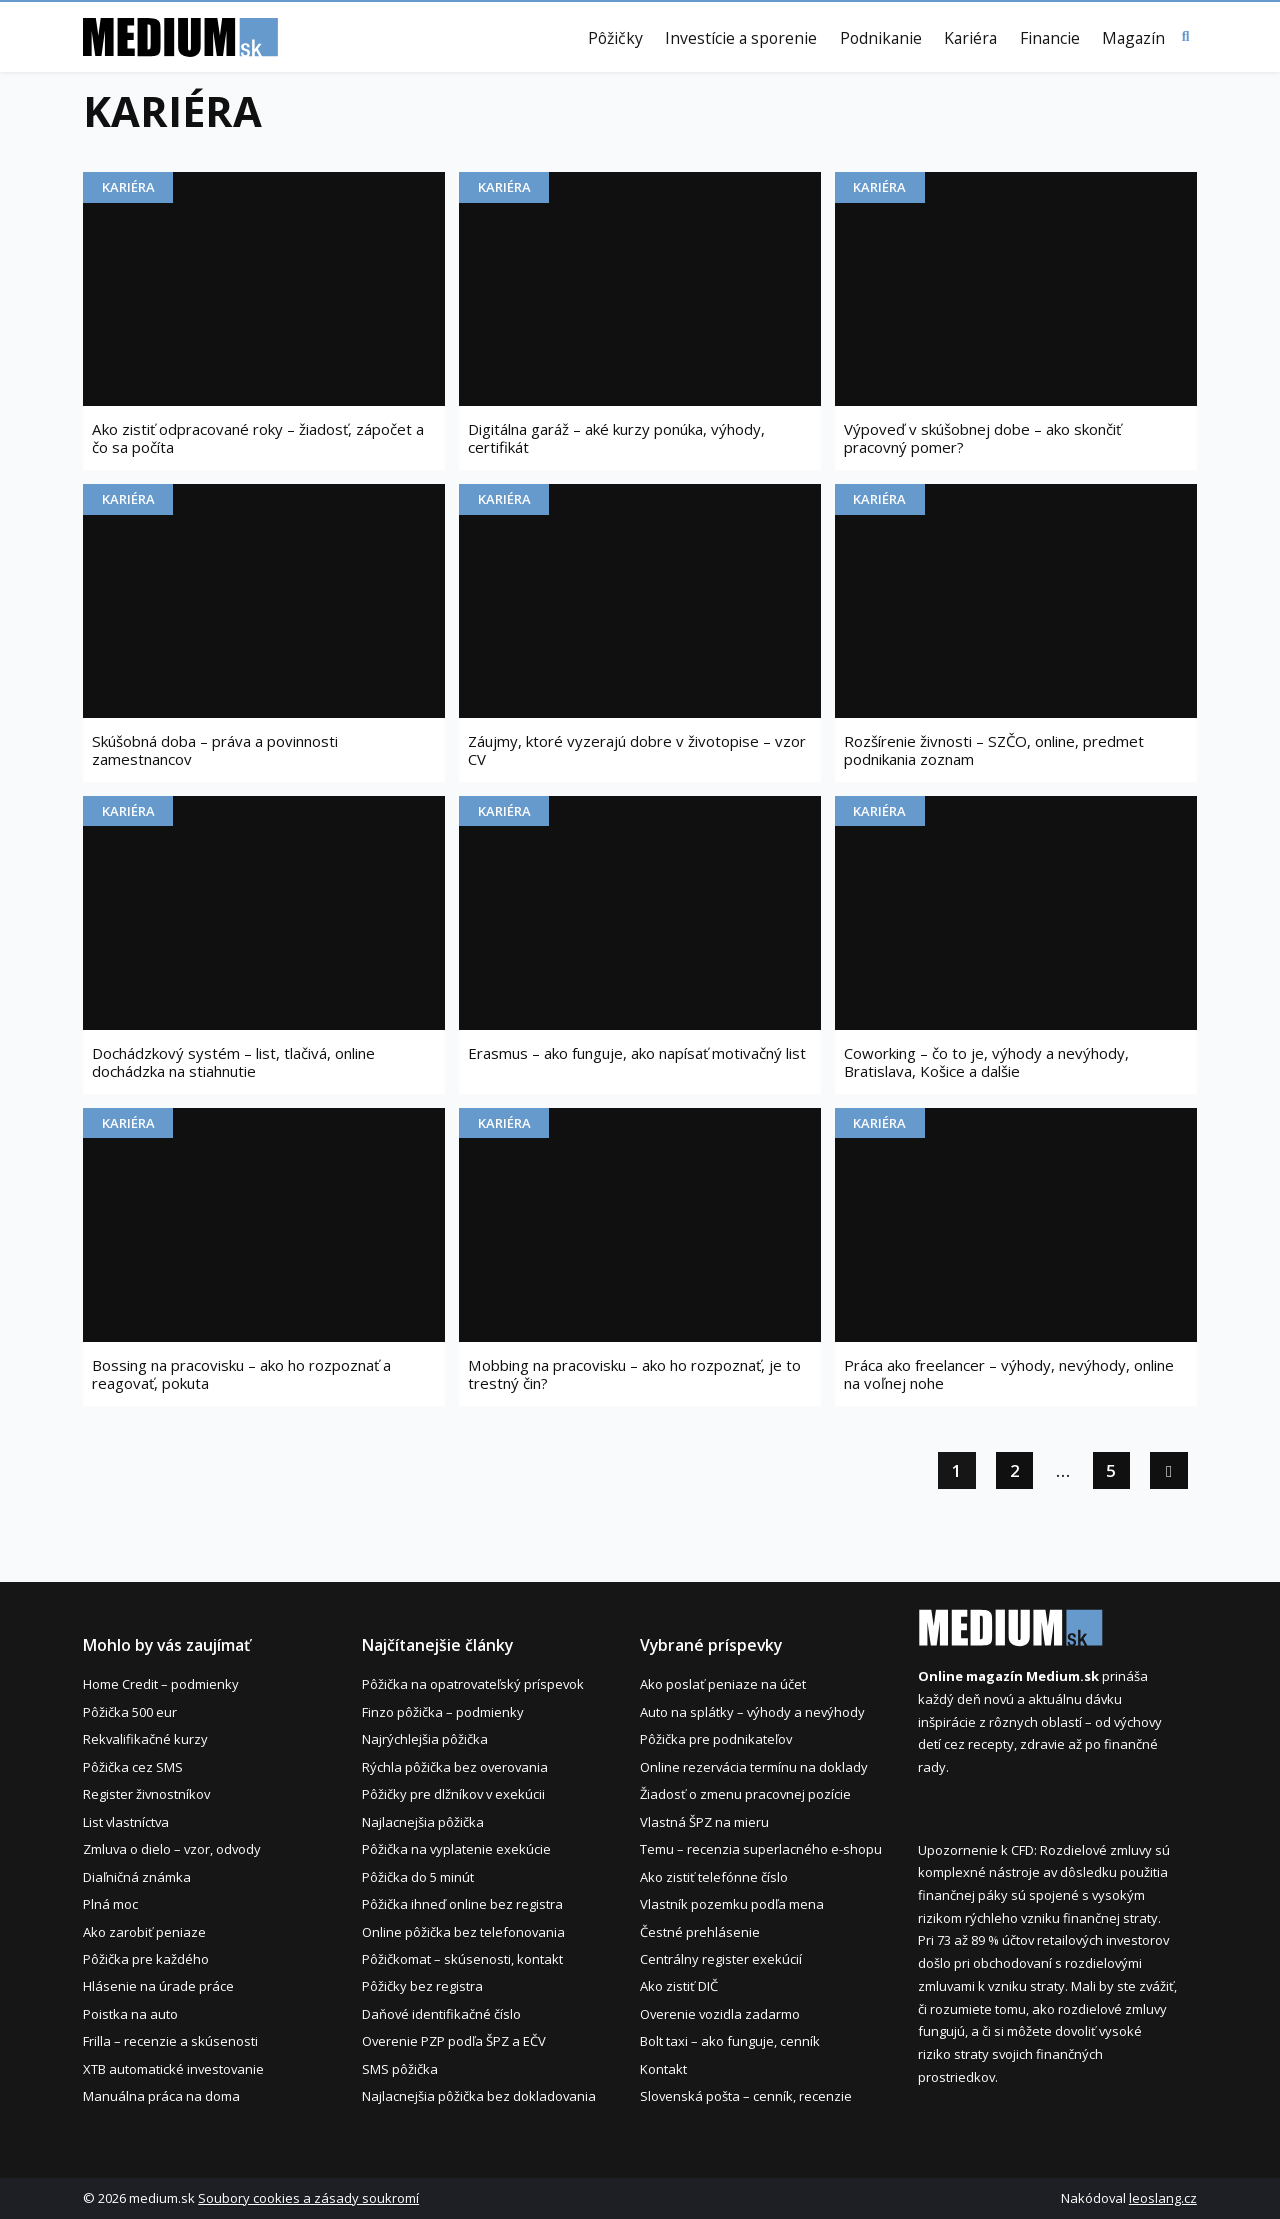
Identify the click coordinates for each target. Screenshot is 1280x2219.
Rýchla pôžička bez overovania (455, 1767)
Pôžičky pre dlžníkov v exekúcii (453, 1794)
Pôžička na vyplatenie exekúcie (456, 1849)
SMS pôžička (400, 2069)
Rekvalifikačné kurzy (145, 1739)
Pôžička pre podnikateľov (716, 1739)
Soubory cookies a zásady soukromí (308, 2198)
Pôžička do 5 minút (418, 1877)
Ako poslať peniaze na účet (723, 1684)
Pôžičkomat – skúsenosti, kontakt (462, 1959)
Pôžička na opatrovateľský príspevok (473, 1684)
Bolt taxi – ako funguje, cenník (730, 2041)
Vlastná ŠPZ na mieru (704, 1822)
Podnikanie (881, 39)
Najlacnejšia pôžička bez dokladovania (479, 2096)
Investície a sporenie (741, 39)
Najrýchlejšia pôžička (425, 1739)
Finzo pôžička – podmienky (443, 1712)
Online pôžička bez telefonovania (463, 1932)
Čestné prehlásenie (700, 1932)
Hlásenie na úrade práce (158, 1986)
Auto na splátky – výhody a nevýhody (752, 1712)
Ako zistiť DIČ (679, 1986)
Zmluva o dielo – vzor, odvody (172, 1849)
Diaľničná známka (137, 1877)
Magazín (1133, 39)
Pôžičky (615, 39)
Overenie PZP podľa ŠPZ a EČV (454, 2041)
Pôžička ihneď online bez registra (462, 1904)
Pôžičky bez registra (422, 1986)
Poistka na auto (130, 2014)
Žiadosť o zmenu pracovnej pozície (745, 1794)
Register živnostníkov (146, 1794)
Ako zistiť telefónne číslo (714, 1877)
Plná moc (110, 1904)
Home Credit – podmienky (161, 1684)
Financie (1050, 39)
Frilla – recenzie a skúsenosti (170, 2041)
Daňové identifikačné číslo (441, 2014)
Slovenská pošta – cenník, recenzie (746, 2096)
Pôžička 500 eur (130, 1712)
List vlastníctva (126, 1822)
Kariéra (970, 39)
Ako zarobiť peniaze (144, 1932)
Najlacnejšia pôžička (423, 1822)
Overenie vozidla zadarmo (720, 2014)
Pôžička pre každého (146, 1959)
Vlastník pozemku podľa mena (732, 1904)
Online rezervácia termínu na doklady (754, 1767)
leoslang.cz (1163, 2198)
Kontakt (663, 2069)
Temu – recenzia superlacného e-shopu (761, 1849)
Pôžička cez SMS (133, 1767)
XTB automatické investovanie (173, 2069)
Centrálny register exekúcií (721, 1959)
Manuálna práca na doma (161, 2096)
